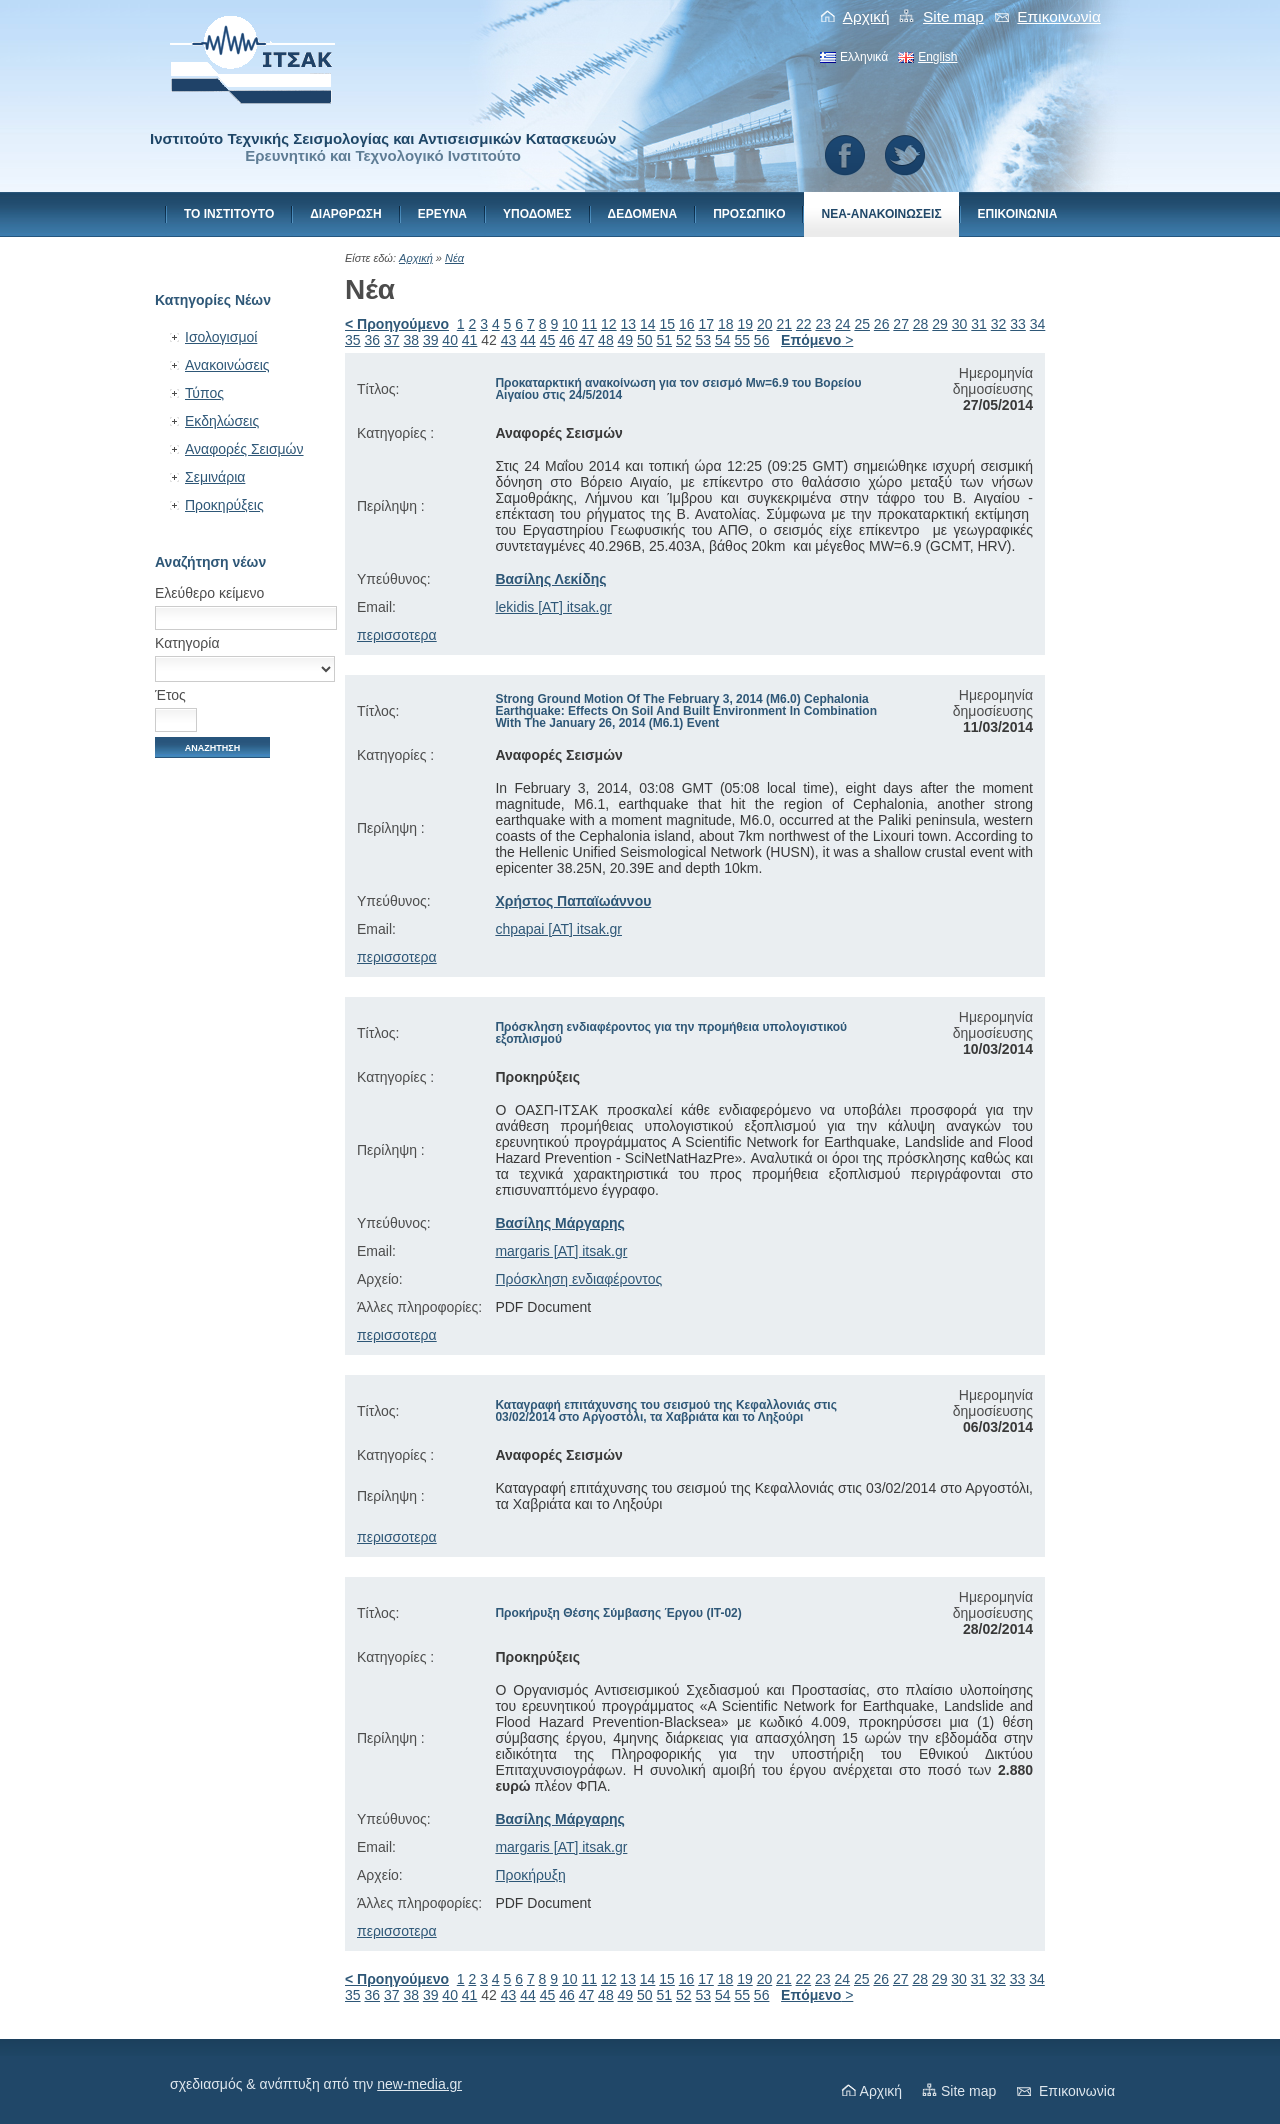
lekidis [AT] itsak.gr (553, 607)
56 (762, 340)
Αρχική (866, 16)
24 (843, 324)
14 (648, 324)
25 (862, 324)
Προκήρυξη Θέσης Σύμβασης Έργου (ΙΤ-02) (618, 1613)
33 (1018, 324)
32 (999, 324)
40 (450, 340)
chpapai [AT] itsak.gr (558, 929)
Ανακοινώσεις (227, 365)
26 (882, 324)
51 (665, 340)
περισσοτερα (397, 635)
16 (687, 324)
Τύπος (204, 393)
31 (979, 324)
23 (823, 324)
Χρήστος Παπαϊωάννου (573, 901)
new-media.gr (419, 2084)
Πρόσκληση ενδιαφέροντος (578, 1279)
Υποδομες (537, 214)
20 (765, 324)
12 (609, 324)
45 (548, 340)
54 (723, 340)
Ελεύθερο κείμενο (209, 593)
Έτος (170, 695)
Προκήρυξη (530, 1875)
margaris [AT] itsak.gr (561, 1251)
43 (509, 340)
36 (372, 340)
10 (570, 324)
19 (745, 324)
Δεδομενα (643, 214)
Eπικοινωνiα (1059, 16)
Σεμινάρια (215, 477)
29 (940, 324)
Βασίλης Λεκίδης (550, 579)
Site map (953, 16)
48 (606, 340)
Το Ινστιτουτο (229, 214)
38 (411, 340)
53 (703, 340)
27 (901, 324)
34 (1038, 324)
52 (684, 340)
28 (921, 324)
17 (707, 324)
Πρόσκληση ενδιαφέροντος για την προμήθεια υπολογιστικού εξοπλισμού (671, 1033)
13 (629, 324)
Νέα (454, 258)
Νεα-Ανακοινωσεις (881, 214)
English (937, 57)
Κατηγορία (187, 643)
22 (804, 324)
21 (784, 324)
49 (626, 340)
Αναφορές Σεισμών (244, 449)
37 (392, 340)
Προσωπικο (749, 214)
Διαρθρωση (345, 214)
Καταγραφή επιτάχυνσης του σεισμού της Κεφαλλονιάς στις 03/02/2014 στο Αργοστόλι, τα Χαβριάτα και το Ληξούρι (666, 1411)
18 (726, 324)
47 (587, 340)
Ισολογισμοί (221, 337)
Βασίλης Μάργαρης (560, 1223)
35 (353, 340)
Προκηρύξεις (224, 505)
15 (668, 324)
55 (742, 340)
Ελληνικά (864, 57)
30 (960, 324)
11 (590, 324)
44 (528, 340)
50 (645, 340)
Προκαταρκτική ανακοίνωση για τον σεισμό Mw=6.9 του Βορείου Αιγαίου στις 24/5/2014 (678, 389)
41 (470, 340)
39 (431, 340)
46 (567, 340)
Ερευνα (442, 214)
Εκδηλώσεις (222, 421)
